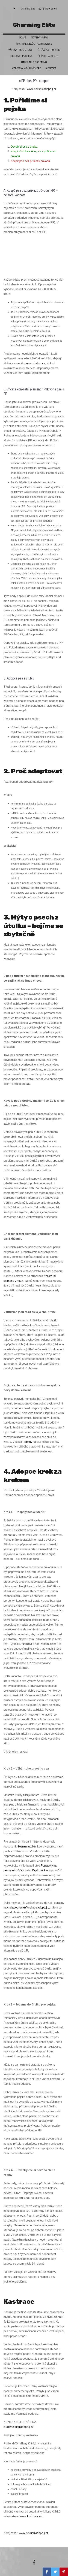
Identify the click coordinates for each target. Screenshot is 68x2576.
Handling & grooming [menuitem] (34, 62)
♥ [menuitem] (14, 8)
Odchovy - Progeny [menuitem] (21, 56)
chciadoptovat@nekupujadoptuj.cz (29, 1907)
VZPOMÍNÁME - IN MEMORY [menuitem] (26, 68)
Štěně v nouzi (12, 1330)
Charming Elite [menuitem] (27, 8)
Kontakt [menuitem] (51, 68)
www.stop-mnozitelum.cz (29, 363)
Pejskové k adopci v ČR (47, 1870)
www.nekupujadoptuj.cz (42, 88)
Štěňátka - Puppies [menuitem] (49, 49)
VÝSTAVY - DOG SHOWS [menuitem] (20, 49)
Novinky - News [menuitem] (40, 37)
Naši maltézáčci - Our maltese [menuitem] (34, 43)
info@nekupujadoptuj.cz (18, 2426)
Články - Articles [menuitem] (48, 56)
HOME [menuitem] (22, 37)
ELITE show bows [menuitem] (48, 8)
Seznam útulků (26, 1846)
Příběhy (27, 1441)
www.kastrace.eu (31, 2516)
